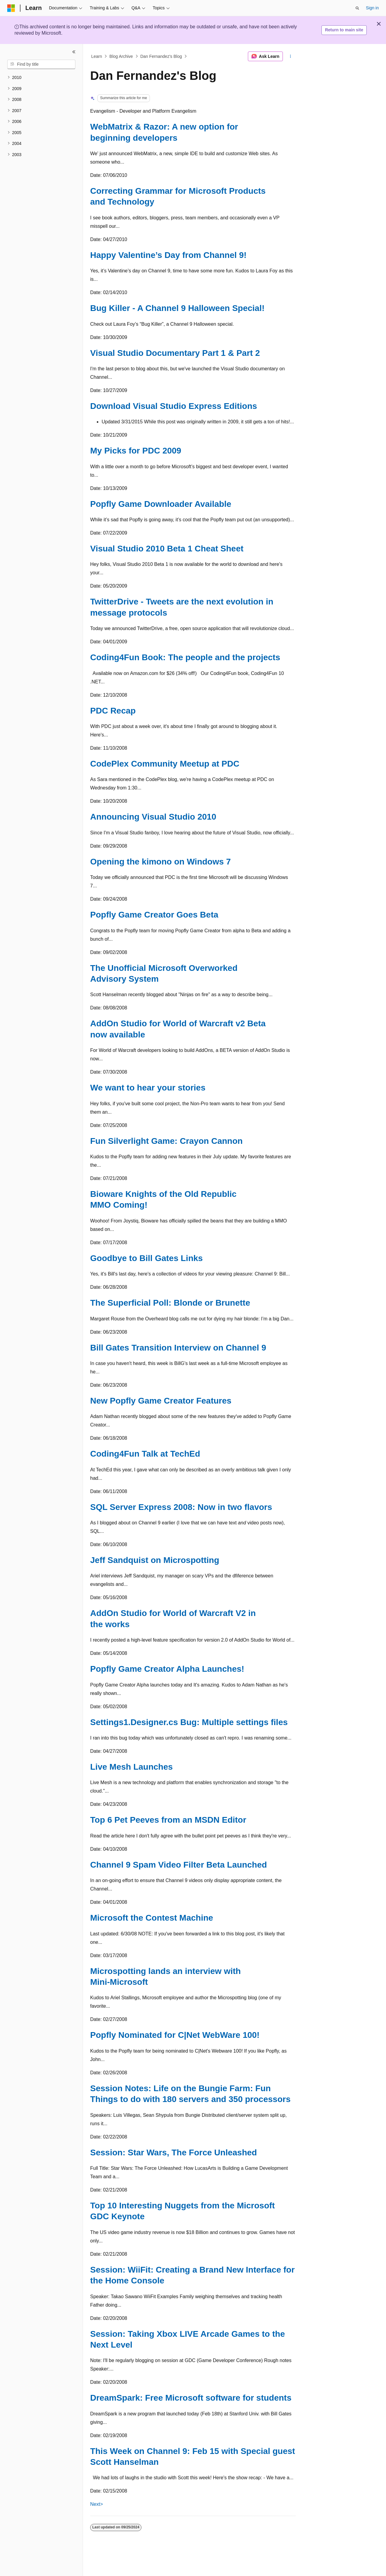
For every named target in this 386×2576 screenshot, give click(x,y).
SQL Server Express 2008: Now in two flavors (181, 1507)
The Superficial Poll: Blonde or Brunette (170, 1302)
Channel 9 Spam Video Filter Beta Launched (178, 1864)
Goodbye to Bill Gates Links (146, 1258)
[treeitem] (41, 78)
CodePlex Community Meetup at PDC (164, 763)
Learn (96, 56)
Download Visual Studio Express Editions (173, 406)
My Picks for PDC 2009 (135, 450)
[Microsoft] (11, 8)
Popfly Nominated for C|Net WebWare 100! (175, 2035)
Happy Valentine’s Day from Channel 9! (168, 255)
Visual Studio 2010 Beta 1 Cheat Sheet (166, 548)
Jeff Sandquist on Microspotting (154, 1560)
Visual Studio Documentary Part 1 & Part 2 (175, 353)
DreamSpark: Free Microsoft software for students (191, 2397)
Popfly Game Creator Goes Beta (154, 914)
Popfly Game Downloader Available (160, 504)
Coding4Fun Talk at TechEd (145, 1453)
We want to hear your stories (147, 1087)
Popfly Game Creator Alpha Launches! (167, 1669)
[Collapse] (74, 51)
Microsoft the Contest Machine (151, 1917)
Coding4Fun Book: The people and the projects (185, 657)
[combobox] (41, 64)
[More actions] (290, 56)
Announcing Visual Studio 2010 (153, 816)
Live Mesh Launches (131, 1766)
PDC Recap (113, 710)
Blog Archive (121, 56)
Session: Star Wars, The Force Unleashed (173, 2152)
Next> (96, 2504)
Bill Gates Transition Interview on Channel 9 (178, 1347)
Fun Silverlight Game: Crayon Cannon (166, 1141)
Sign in (372, 7)
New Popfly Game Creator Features (160, 1400)
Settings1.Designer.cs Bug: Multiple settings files (189, 1722)
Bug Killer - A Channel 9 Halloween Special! (177, 308)
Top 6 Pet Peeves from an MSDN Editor (168, 1820)
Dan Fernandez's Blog (161, 56)
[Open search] (357, 8)
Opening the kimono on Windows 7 (160, 861)
